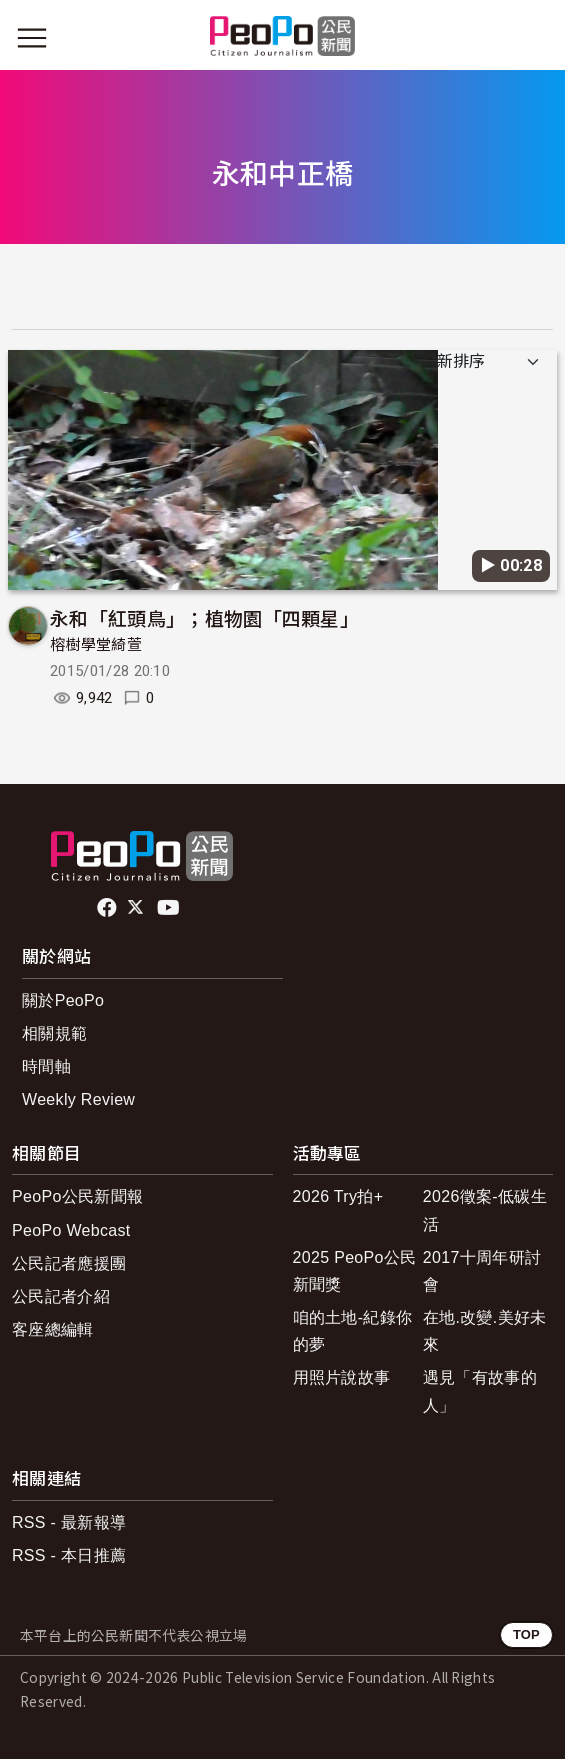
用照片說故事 (342, 1377)
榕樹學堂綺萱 (96, 645)
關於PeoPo (63, 1000)
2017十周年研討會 (482, 1271)
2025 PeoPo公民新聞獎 (355, 1271)
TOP (526, 1634)
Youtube (170, 908)
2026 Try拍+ (338, 1196)
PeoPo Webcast (71, 1230)
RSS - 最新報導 (69, 1522)
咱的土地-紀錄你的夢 (353, 1331)
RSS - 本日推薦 (69, 1555)
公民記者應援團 (69, 1263)
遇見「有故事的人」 (480, 1391)
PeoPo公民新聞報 (77, 1196)
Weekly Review (78, 1099)
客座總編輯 (53, 1329)
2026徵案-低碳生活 (485, 1210)
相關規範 (54, 1033)
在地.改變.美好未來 (485, 1331)
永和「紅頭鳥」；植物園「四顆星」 (204, 617)
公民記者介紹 (61, 1296)
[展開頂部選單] (533, 38)
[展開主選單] (32, 38)
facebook (108, 908)
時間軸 (46, 1066)
